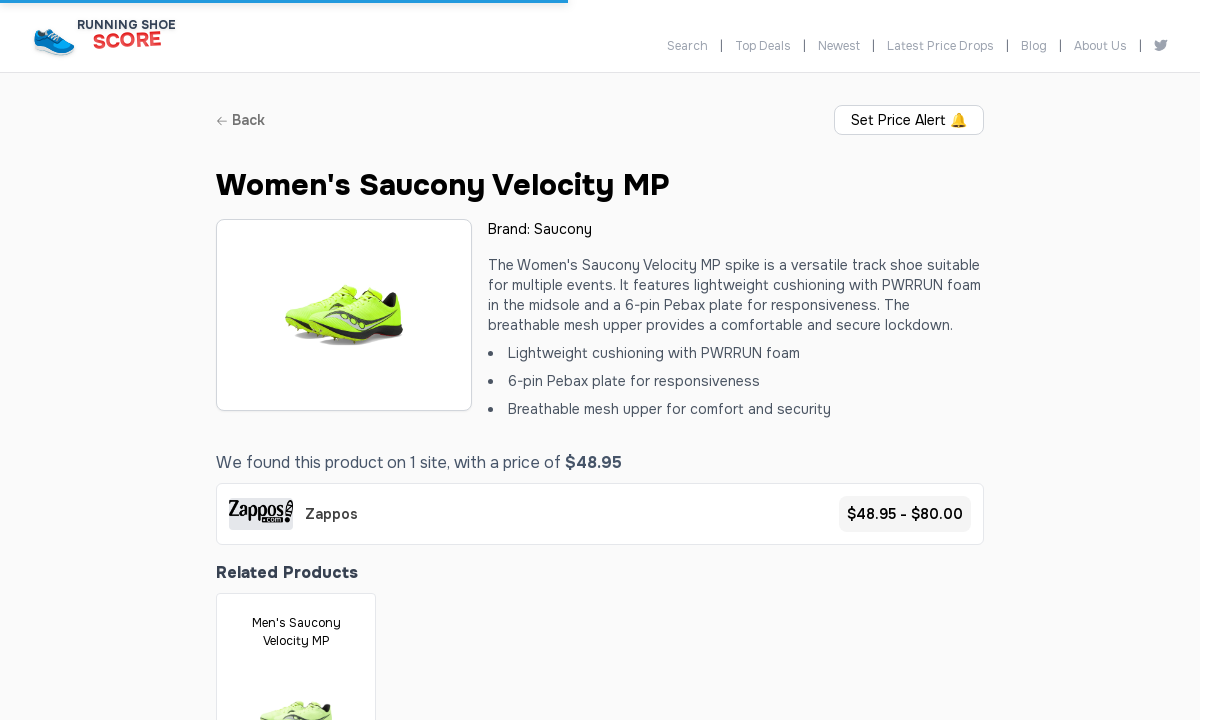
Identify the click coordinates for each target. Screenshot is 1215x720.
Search (687, 46)
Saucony (563, 229)
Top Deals (763, 46)
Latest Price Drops (940, 46)
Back (240, 120)
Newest (839, 46)
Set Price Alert (909, 120)
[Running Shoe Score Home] (54, 41)
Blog (1034, 46)
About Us (1100, 46)
